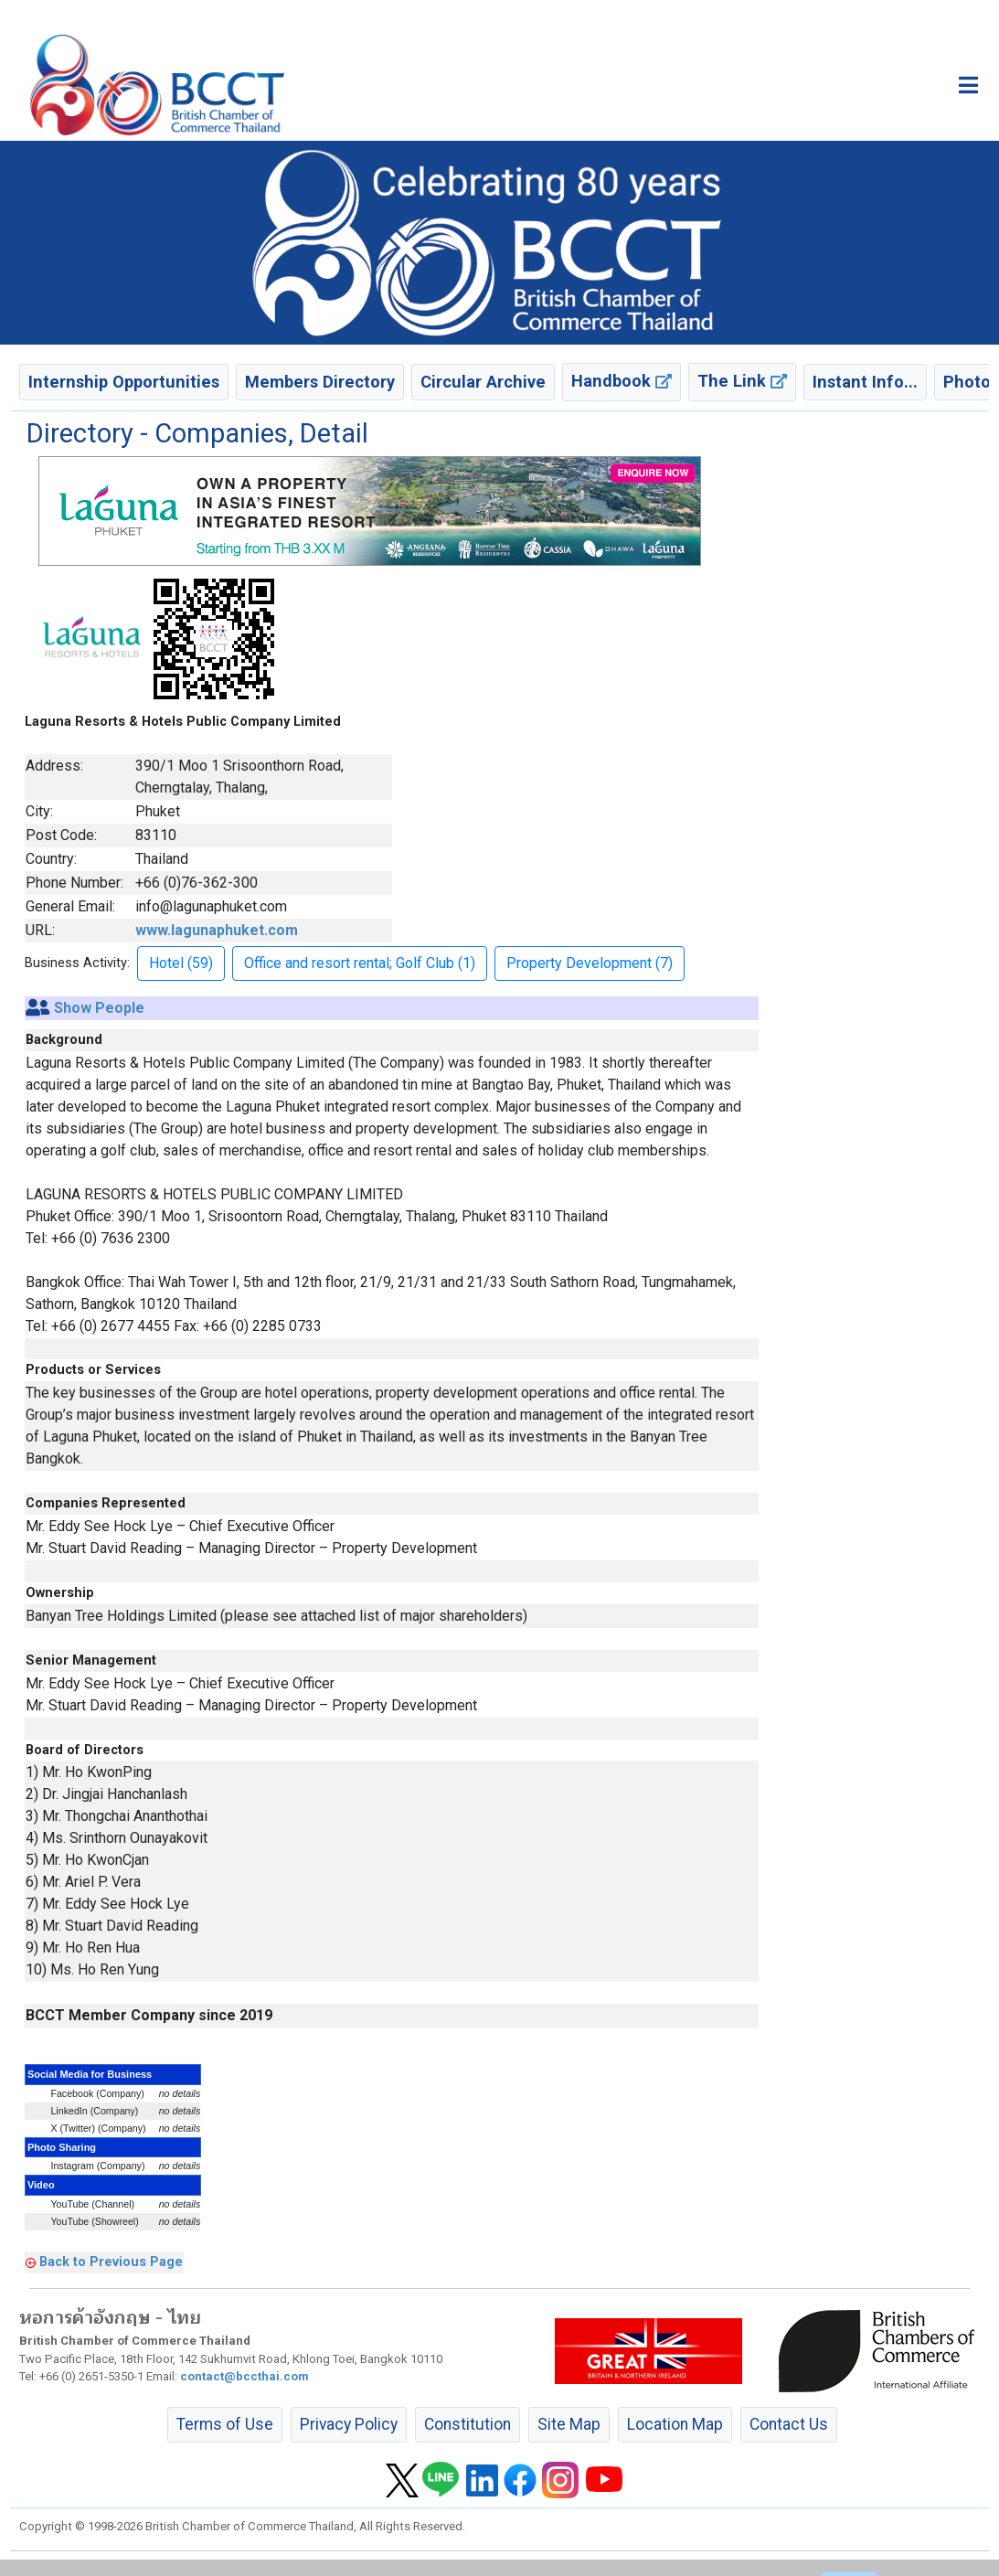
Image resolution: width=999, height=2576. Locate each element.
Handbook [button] (621, 380)
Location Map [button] (675, 2424)
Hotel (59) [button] (181, 963)
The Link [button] (742, 380)
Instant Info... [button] (865, 381)
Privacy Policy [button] (349, 2424)
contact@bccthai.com (244, 2376)
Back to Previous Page (111, 2261)
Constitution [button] (467, 2424)
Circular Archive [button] (483, 381)
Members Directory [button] (320, 381)
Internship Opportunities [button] (123, 381)
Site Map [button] (568, 2424)
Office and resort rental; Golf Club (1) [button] (359, 963)
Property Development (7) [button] (589, 963)
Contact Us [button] (788, 2424)
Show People (99, 1008)
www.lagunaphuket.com (216, 930)
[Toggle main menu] (968, 85)
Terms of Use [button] (224, 2424)
